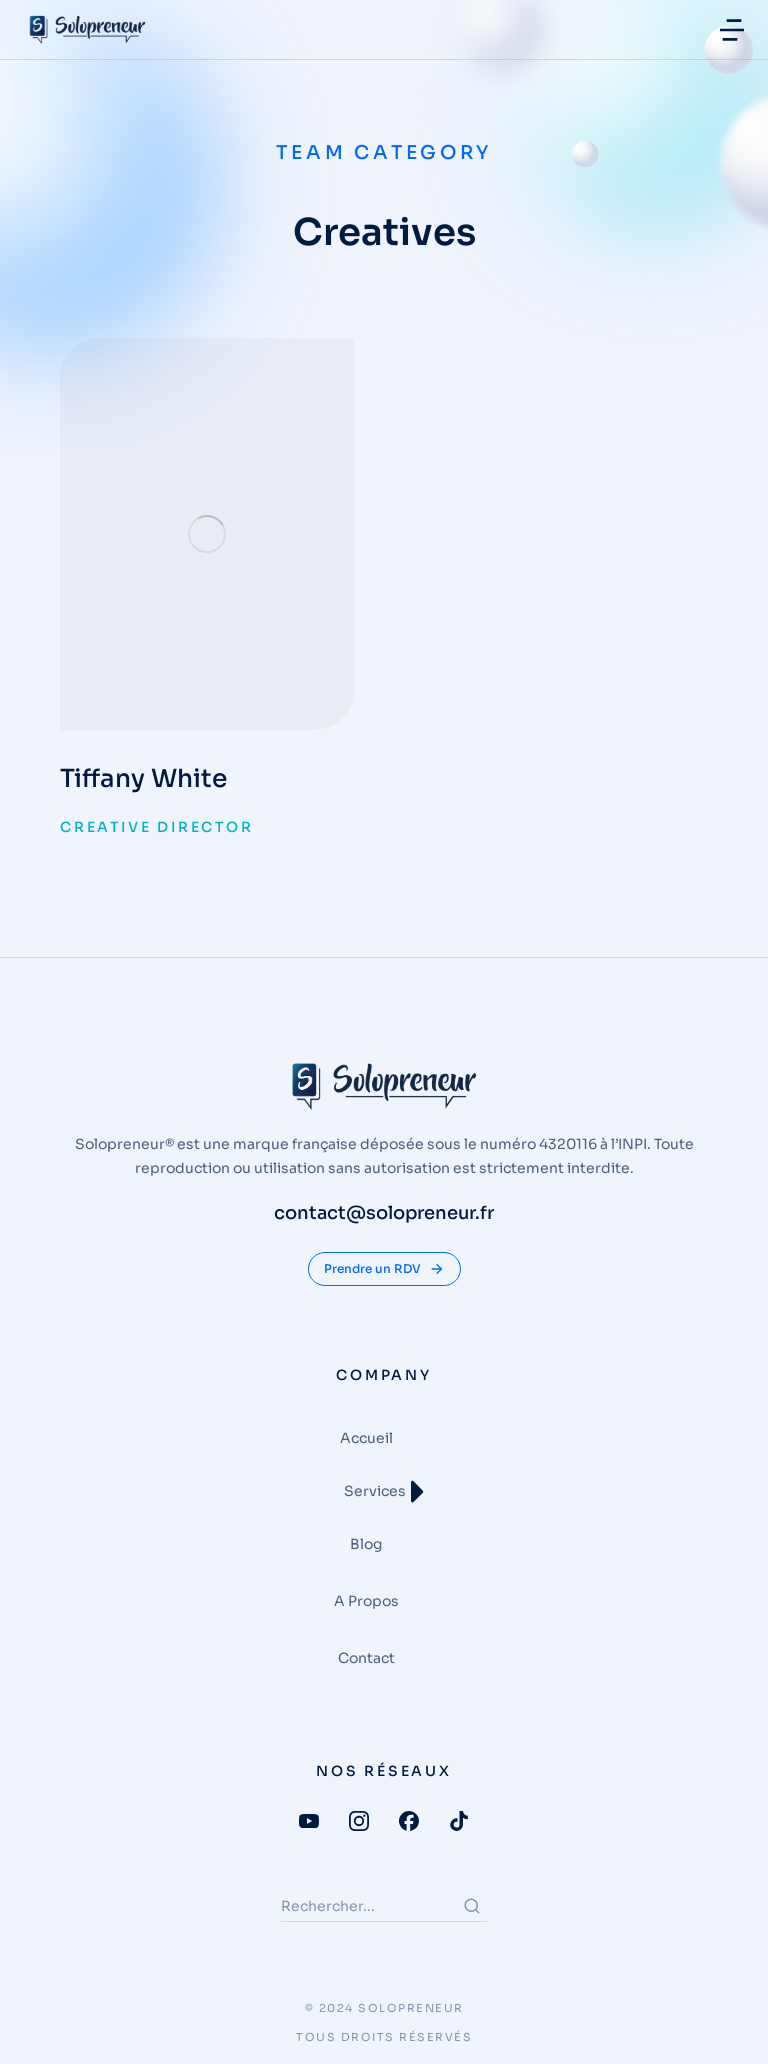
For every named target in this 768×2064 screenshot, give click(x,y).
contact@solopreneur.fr (384, 1213)
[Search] (472, 1906)
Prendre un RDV (384, 1269)
